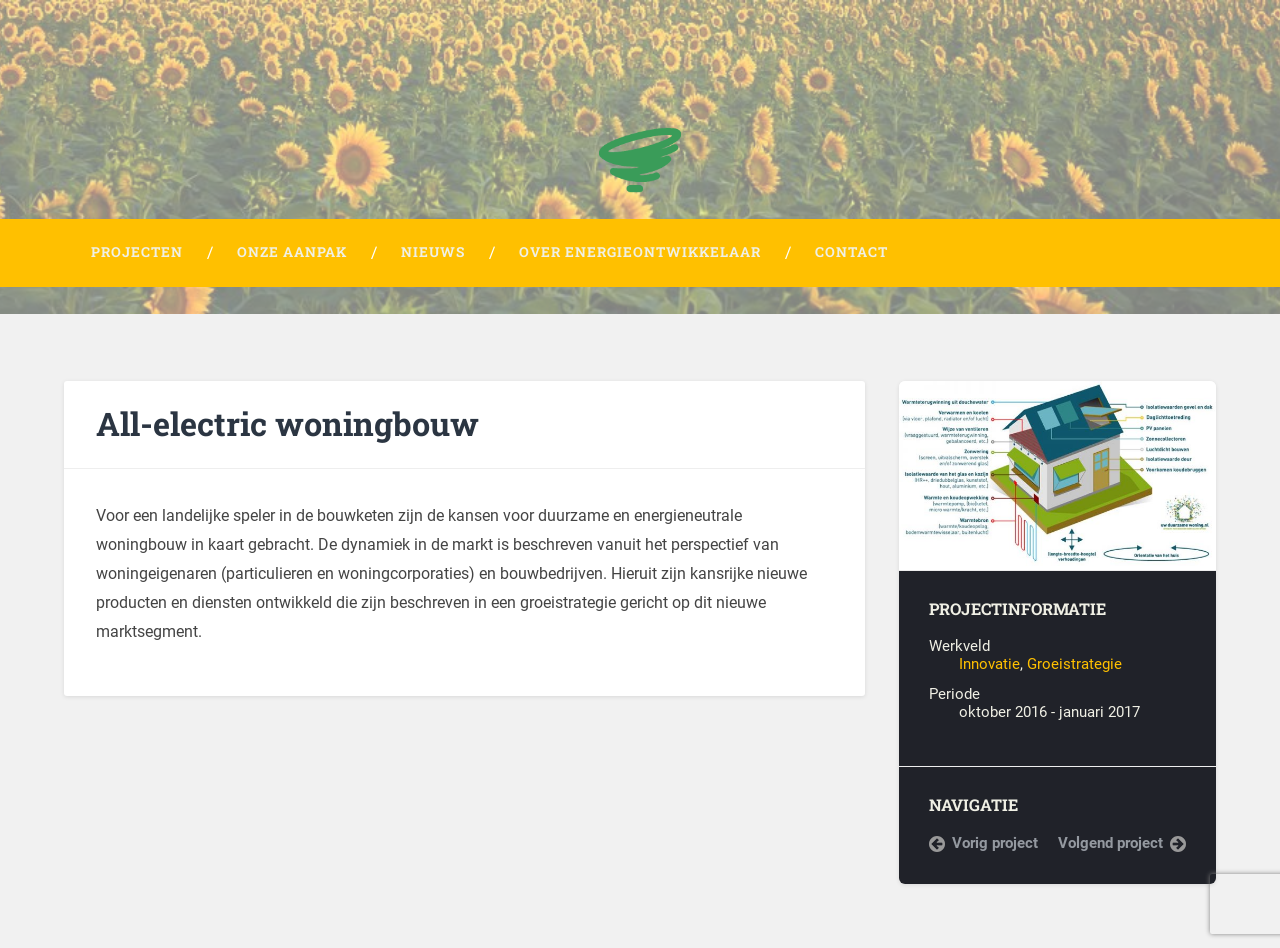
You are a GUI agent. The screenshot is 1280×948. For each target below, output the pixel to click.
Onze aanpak (292, 252)
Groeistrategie (1074, 664)
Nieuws (433, 252)
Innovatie (989, 664)
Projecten (137, 252)
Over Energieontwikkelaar (640, 252)
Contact (851, 252)
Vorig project (995, 843)
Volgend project (1110, 843)
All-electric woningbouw (287, 423)
